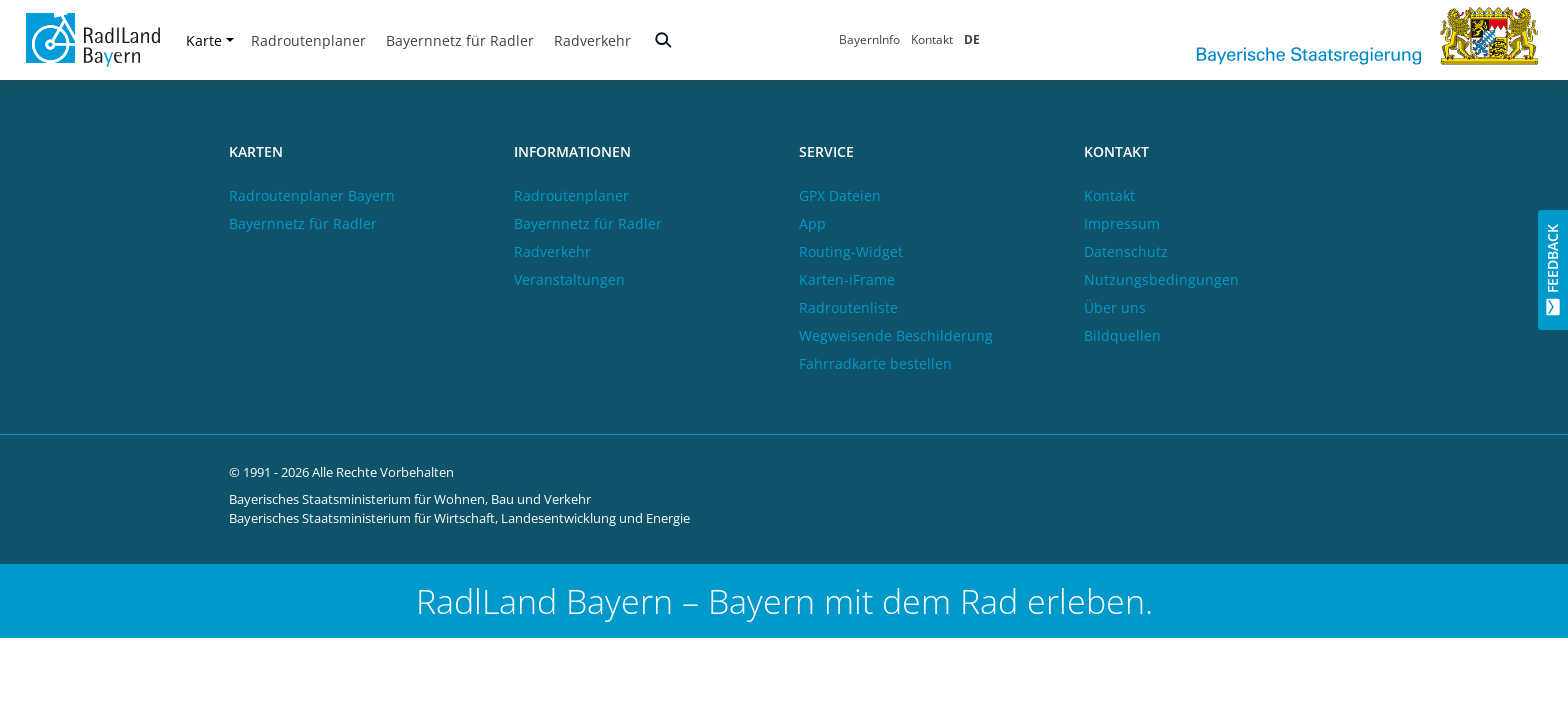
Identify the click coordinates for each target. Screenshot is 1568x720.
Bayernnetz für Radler (460, 40)
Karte (210, 40)
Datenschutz (1126, 251)
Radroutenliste (848, 307)
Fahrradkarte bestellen (875, 363)
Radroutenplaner (308, 40)
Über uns (1115, 307)
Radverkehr (592, 40)
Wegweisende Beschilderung (896, 335)
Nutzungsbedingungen (1161, 279)
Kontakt (932, 39)
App (812, 223)
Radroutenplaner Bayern (312, 195)
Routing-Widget (851, 251)
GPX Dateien (840, 195)
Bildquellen (1122, 335)
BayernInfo (869, 39)
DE (972, 39)
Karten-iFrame (847, 279)
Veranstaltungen (569, 279)
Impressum (1122, 223)
